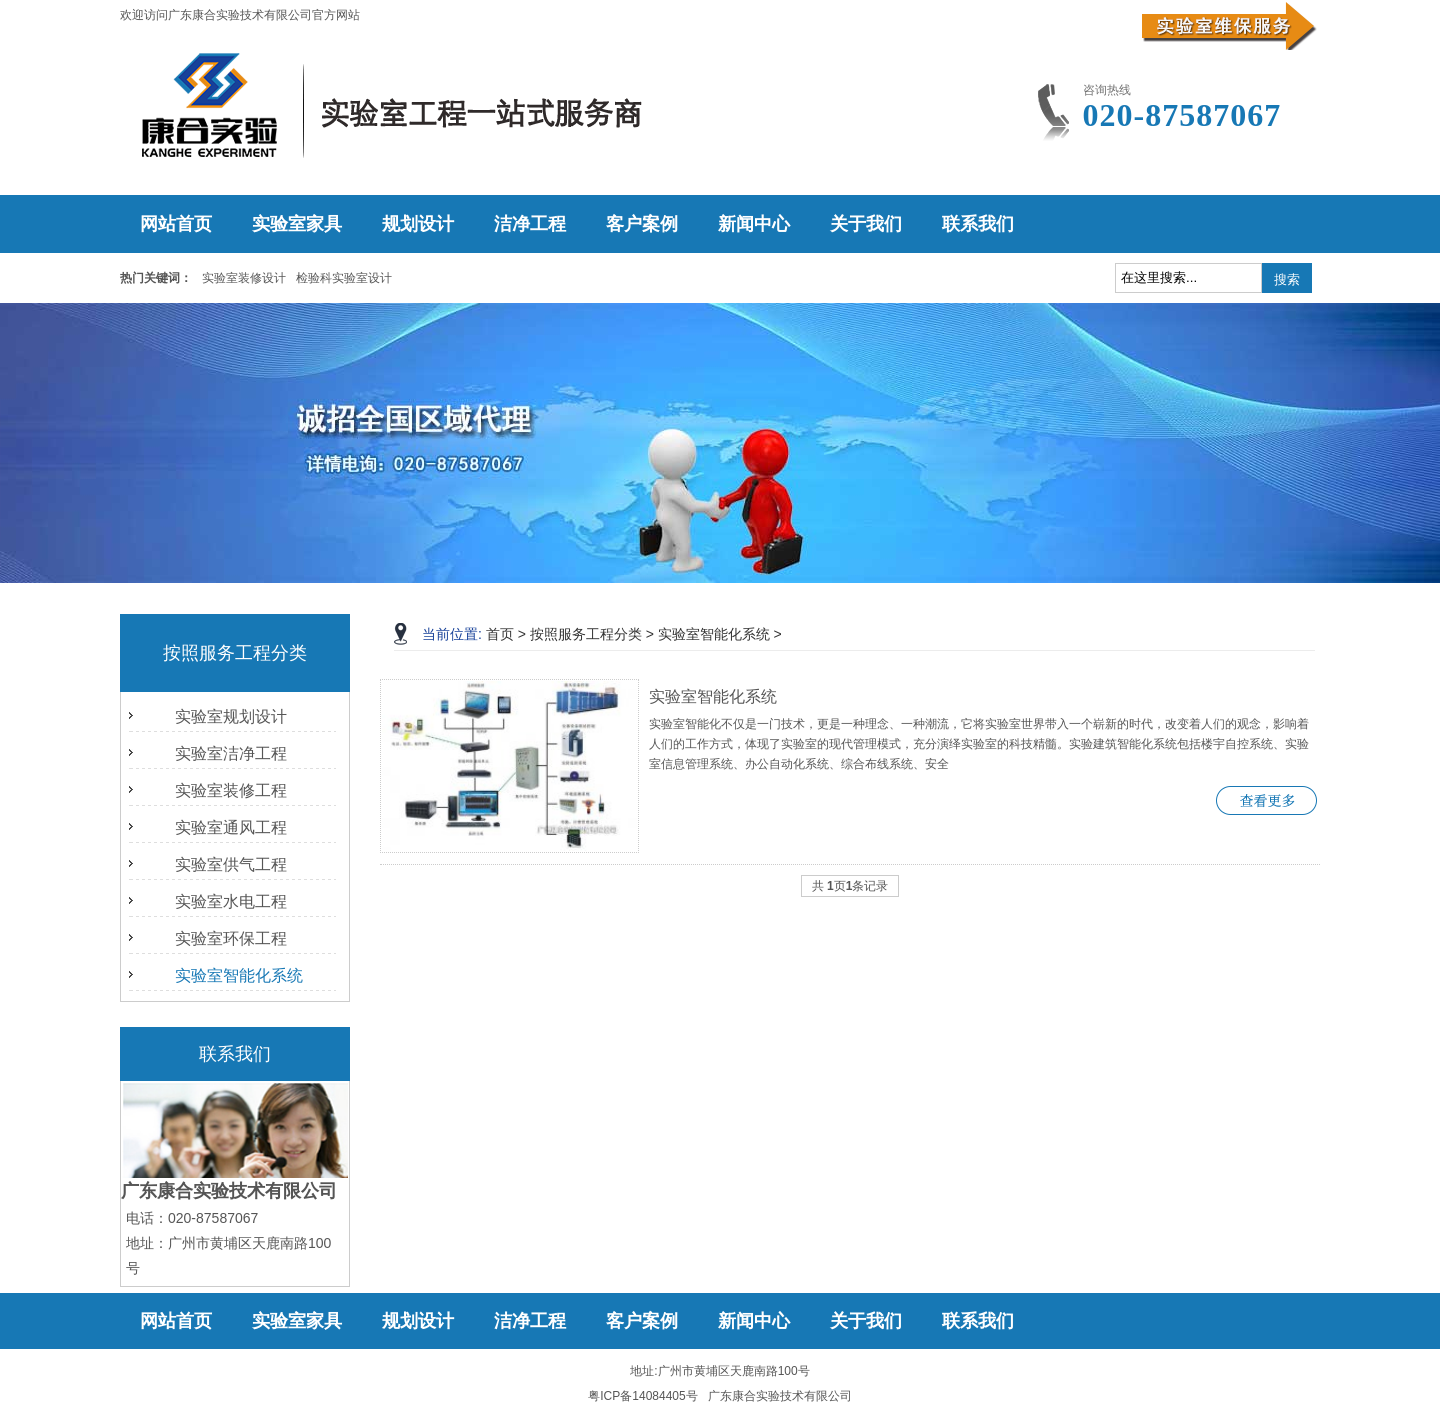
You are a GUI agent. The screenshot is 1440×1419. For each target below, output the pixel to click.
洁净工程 (530, 224)
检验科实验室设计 (344, 278)
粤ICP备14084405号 (642, 1396)
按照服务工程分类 (586, 634)
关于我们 (866, 224)
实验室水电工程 (231, 901)
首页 (500, 634)
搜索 (1287, 279)
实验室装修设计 (244, 278)
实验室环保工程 (231, 938)
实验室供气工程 (231, 864)
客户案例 (642, 224)
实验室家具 (297, 224)
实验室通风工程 (231, 827)
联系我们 (978, 224)
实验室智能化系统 (239, 975)
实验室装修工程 (231, 790)
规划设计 (418, 224)
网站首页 (176, 224)
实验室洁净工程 (231, 753)
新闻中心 (754, 224)
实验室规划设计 (231, 716)
